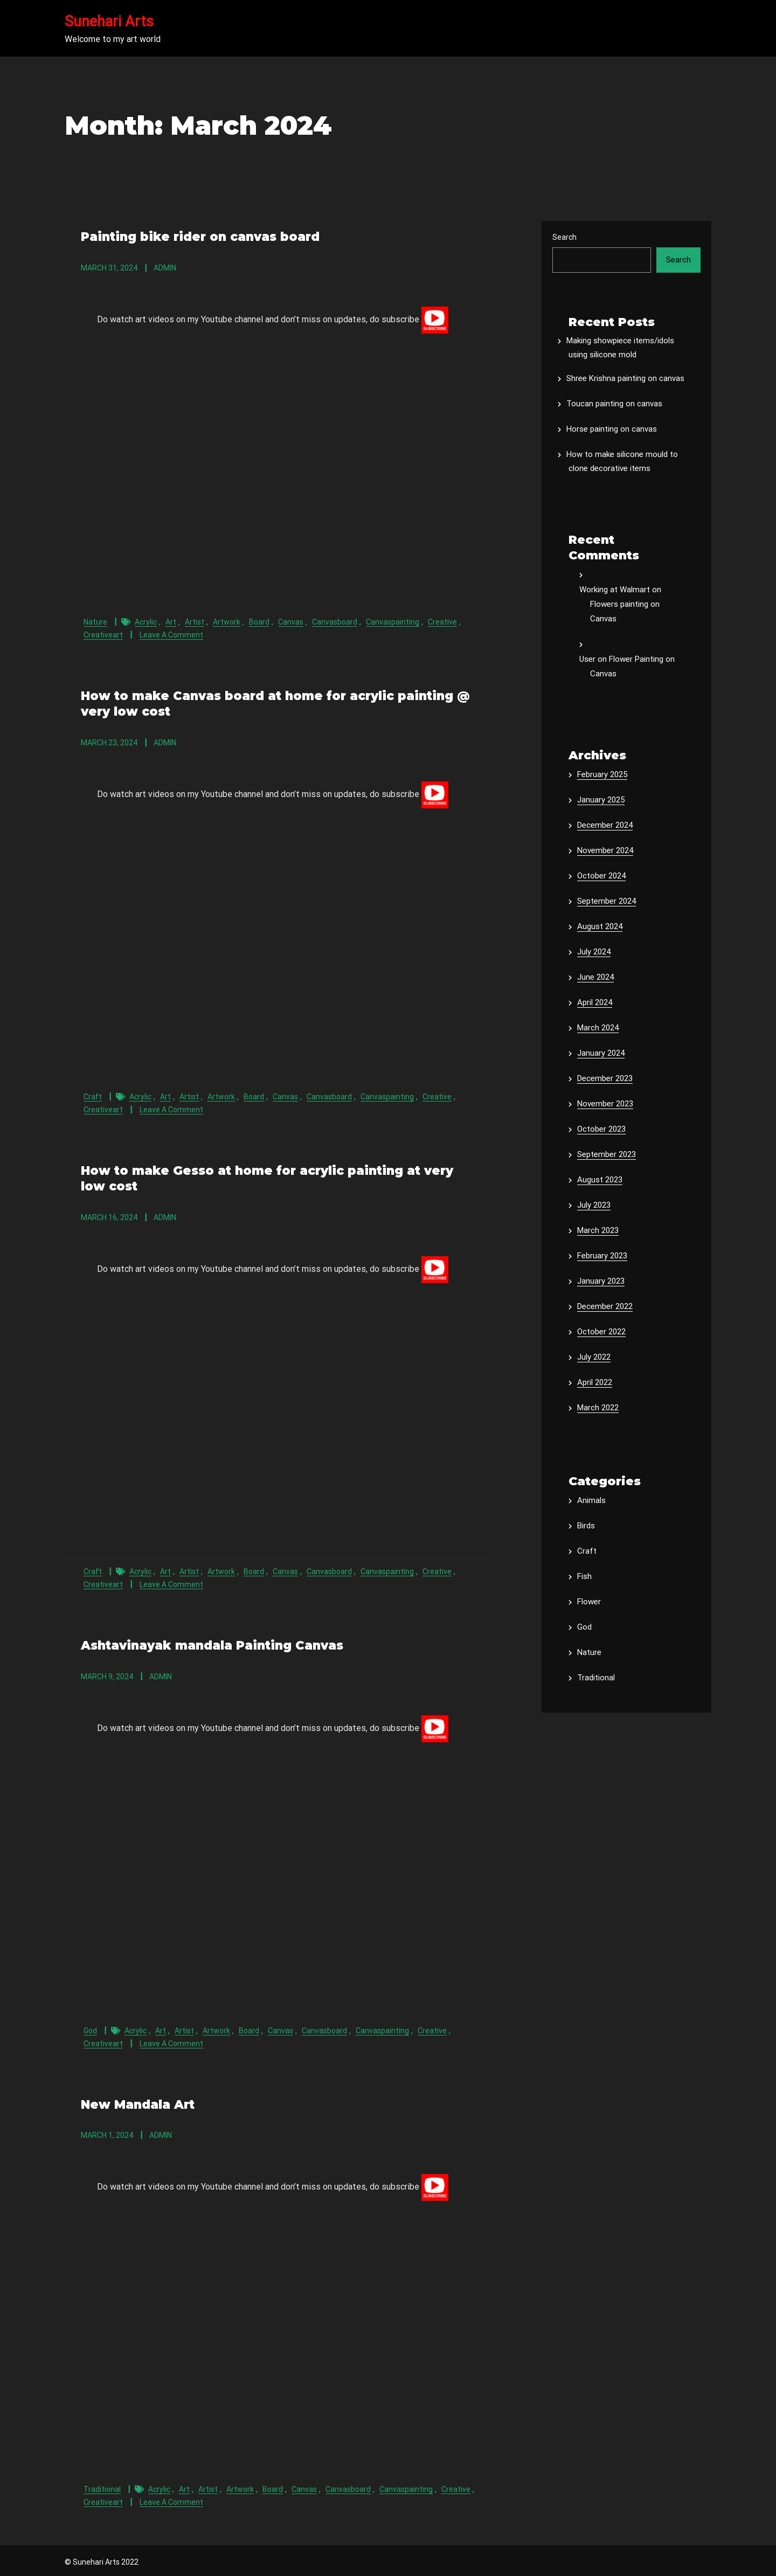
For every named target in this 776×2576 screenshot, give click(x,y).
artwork (226, 621)
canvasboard (334, 621)
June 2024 (595, 977)
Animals (591, 1500)
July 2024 (594, 952)
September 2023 (606, 1154)
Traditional (102, 2485)
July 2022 (594, 1357)
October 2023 (601, 1129)
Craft (93, 1095)
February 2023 (602, 1256)
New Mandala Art (137, 2101)
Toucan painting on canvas (614, 403)
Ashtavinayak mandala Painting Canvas (211, 1642)
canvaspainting (392, 621)
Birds (586, 1526)
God (90, 2027)
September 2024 (606, 901)
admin (165, 267)
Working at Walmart (614, 589)
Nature (95, 621)
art (170, 621)
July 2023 (594, 1205)
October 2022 (601, 1332)
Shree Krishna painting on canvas (625, 378)
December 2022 (605, 1306)
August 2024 (599, 926)
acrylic (146, 621)
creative (442, 621)
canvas (290, 621)
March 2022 (598, 1407)
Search (564, 237)
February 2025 (602, 774)
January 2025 (601, 800)
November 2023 (605, 1104)
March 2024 (598, 1028)
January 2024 (601, 1053)
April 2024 (594, 1002)
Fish (584, 1576)
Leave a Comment (171, 634)
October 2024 (601, 876)
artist (194, 621)
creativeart (103, 634)
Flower (589, 1601)
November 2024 (605, 850)
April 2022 (594, 1382)
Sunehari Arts (109, 21)
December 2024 (605, 825)
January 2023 (601, 1281)
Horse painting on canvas (611, 429)
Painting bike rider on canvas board (199, 236)
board (259, 621)
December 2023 (605, 1078)
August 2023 (599, 1180)
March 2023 (598, 1230)
